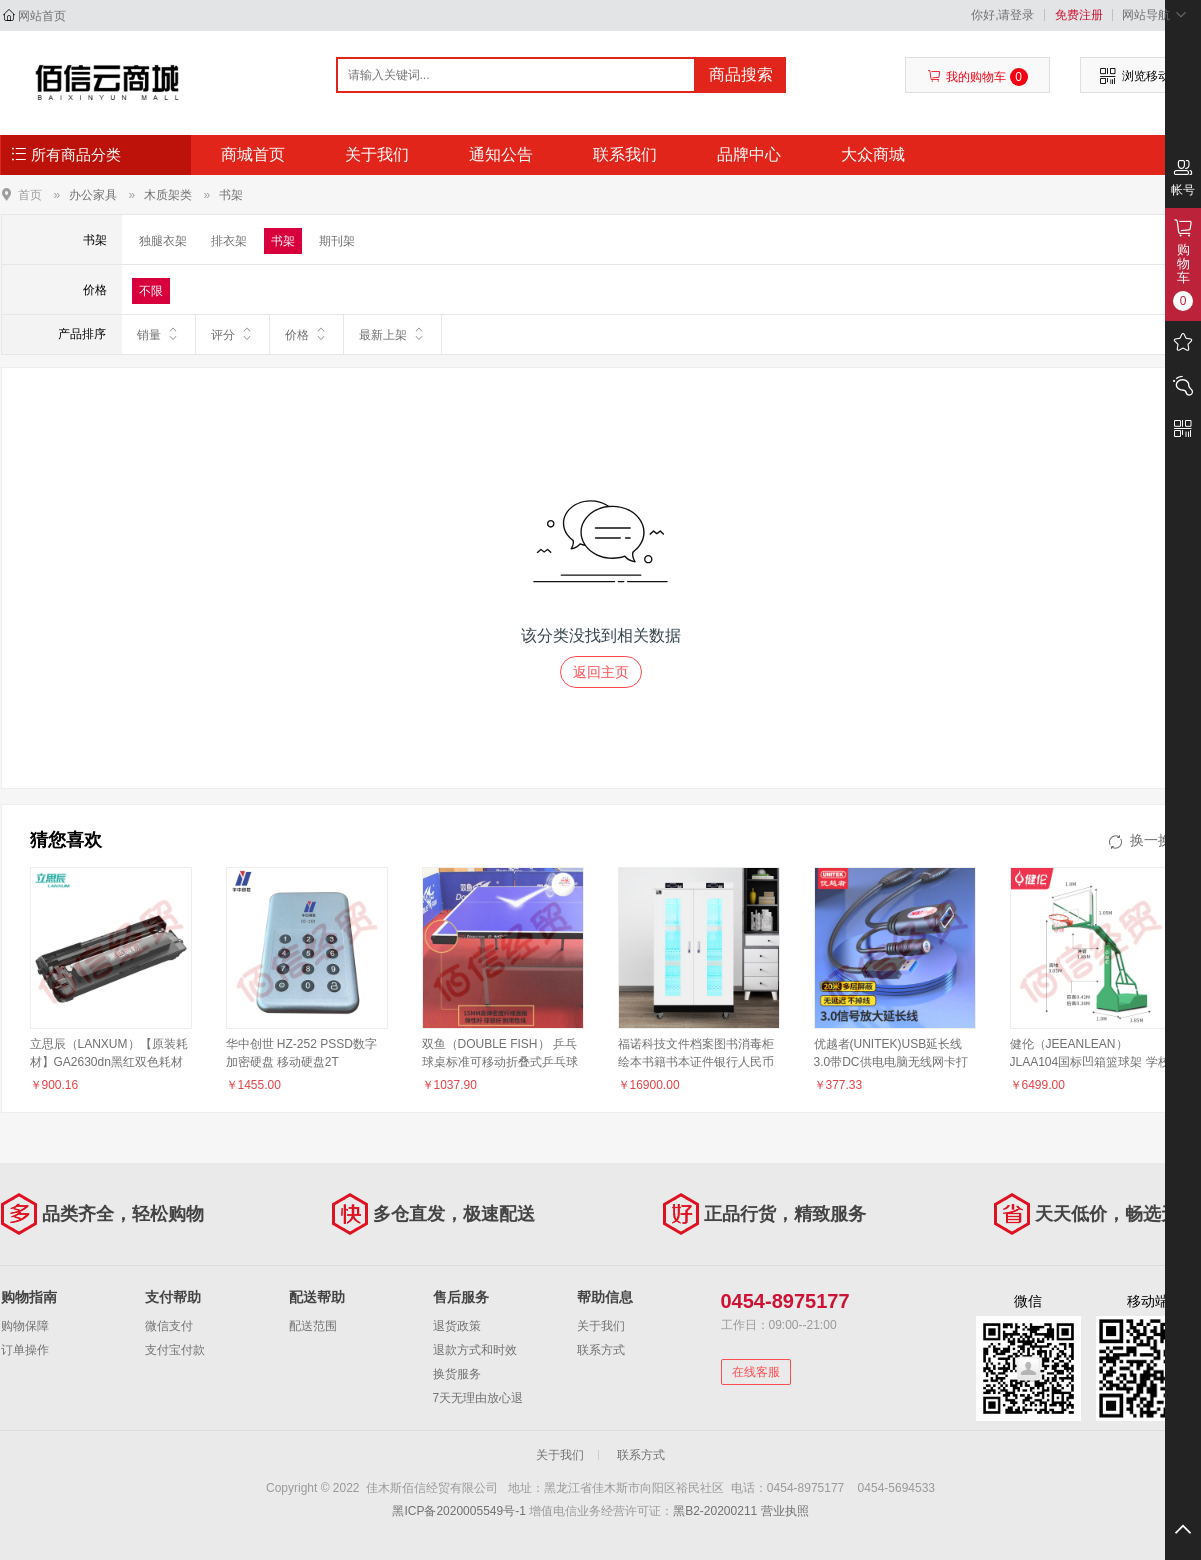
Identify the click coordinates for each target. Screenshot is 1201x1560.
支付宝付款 (175, 1350)
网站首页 (42, 16)
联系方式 (601, 1350)
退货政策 (457, 1326)
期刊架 (337, 241)
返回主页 (601, 672)
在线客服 (756, 1372)
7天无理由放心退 (478, 1398)
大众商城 (873, 154)
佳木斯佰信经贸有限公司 (107, 82)
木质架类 (168, 195)
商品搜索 (741, 74)
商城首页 (253, 154)
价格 (306, 334)
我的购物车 (977, 77)
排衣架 (229, 241)
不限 (151, 291)
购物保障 (25, 1326)
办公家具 (93, 195)
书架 (231, 195)
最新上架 (392, 334)
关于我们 (377, 154)
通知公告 (501, 154)
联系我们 (625, 154)
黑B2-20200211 (715, 1511)
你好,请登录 (1002, 15)
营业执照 (785, 1511)
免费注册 (1079, 15)
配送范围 (313, 1326)
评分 (232, 334)
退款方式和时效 (475, 1350)
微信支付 (169, 1326)
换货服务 (457, 1374)
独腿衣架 (163, 241)
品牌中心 (749, 154)
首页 (30, 194)
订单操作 (25, 1350)
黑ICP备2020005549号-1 (458, 1511)
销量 (158, 334)
